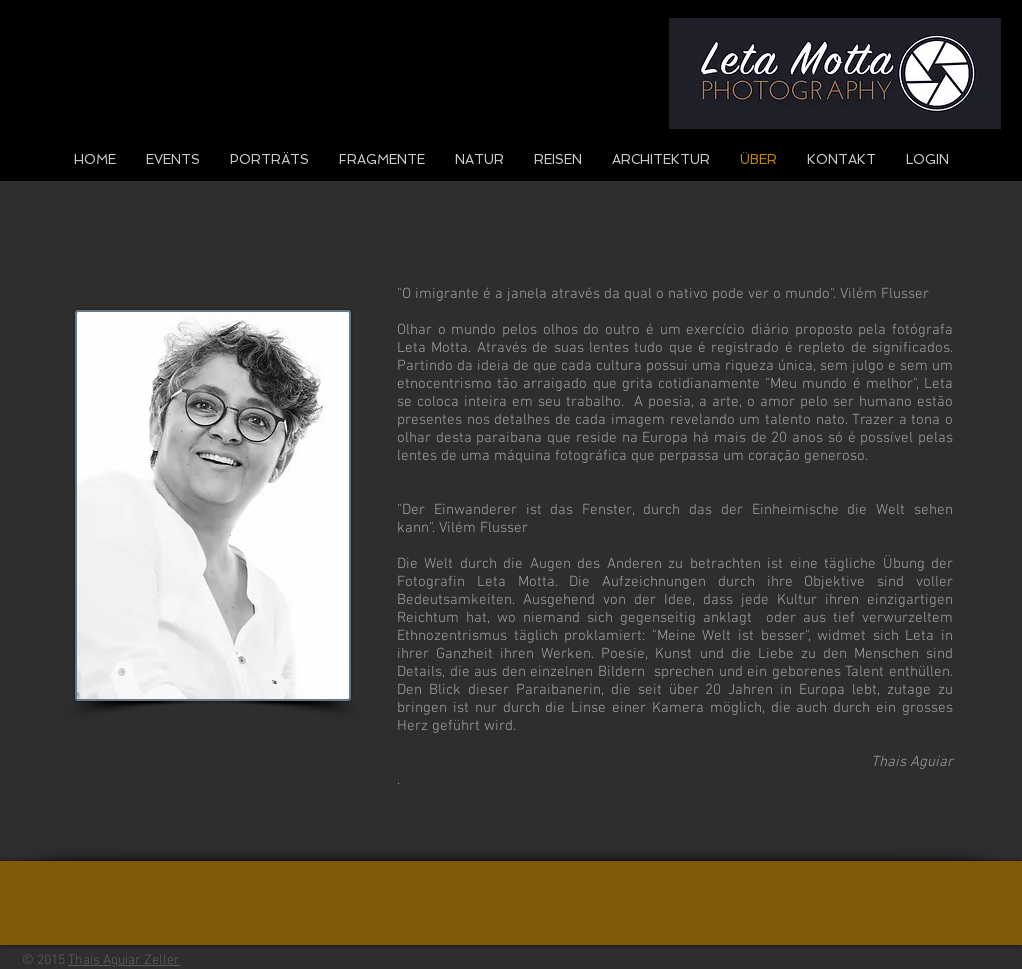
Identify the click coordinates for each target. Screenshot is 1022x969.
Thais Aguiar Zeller (124, 960)
